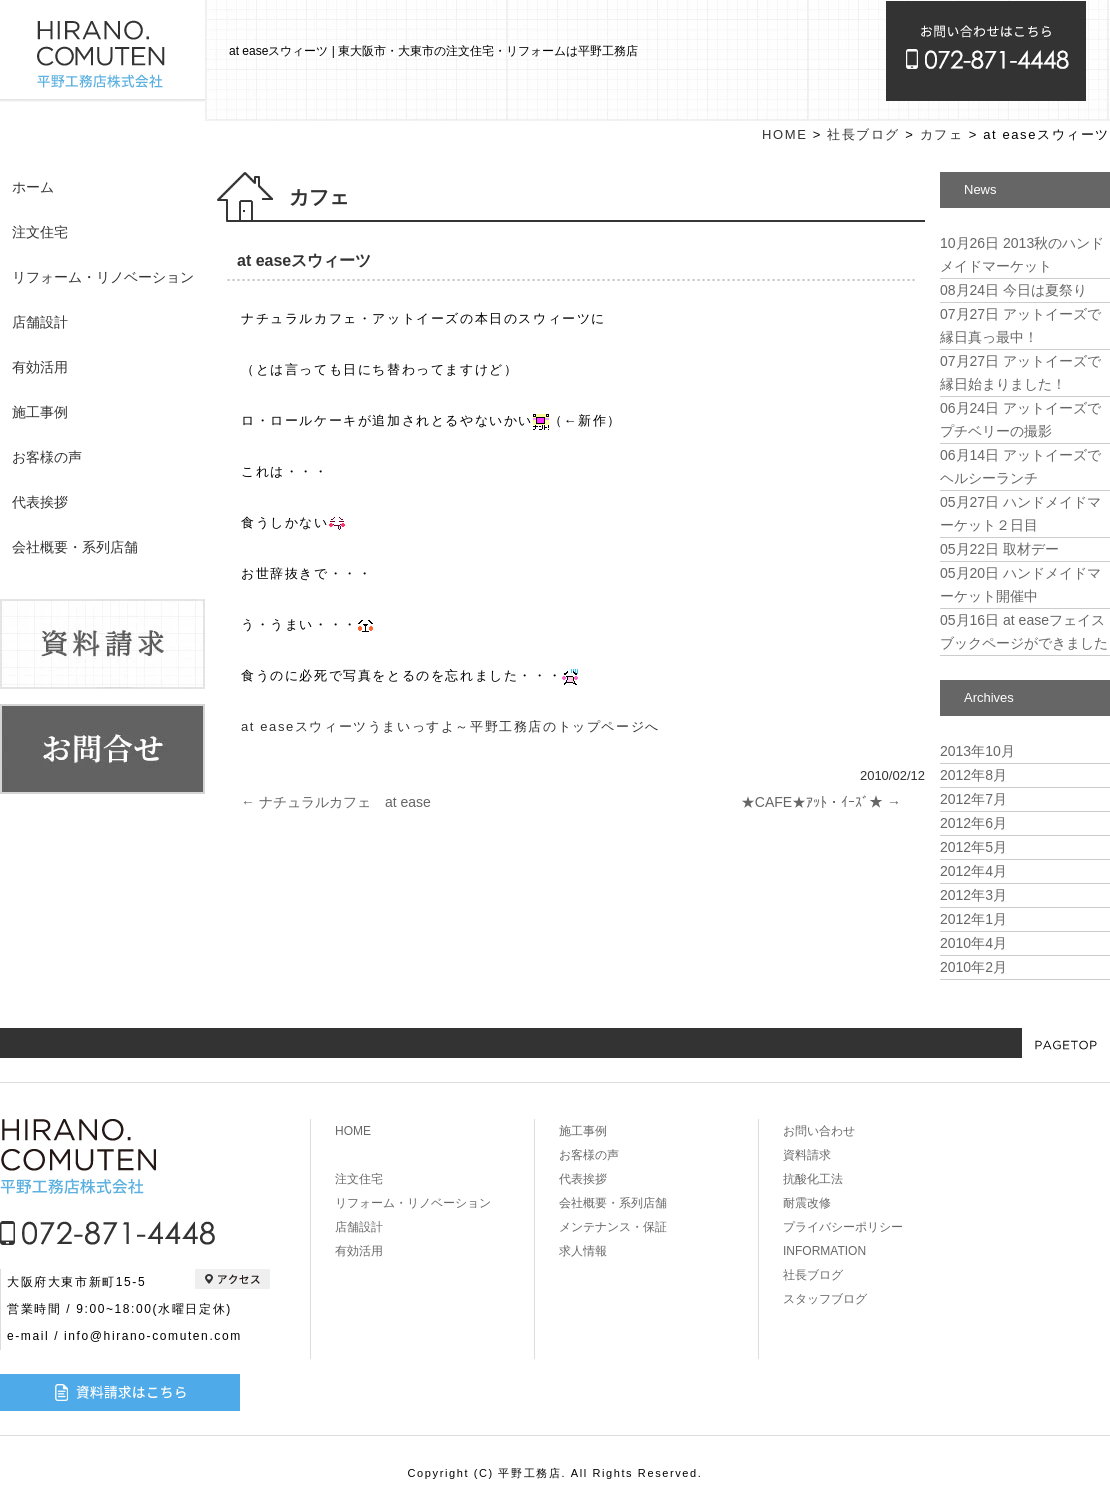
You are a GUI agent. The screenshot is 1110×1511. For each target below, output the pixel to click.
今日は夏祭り (1013, 290)
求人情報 (583, 1251)
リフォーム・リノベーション (103, 277)
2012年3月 (973, 895)
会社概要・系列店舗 (75, 547)
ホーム (33, 187)
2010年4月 (973, 943)
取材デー (999, 549)
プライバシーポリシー (843, 1227)
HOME (784, 134)
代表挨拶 (40, 502)
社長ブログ (863, 134)
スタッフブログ (825, 1299)
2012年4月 (973, 871)
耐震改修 (807, 1203)
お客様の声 (47, 457)
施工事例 (40, 412)
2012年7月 (973, 799)
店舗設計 (40, 322)
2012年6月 (973, 823)
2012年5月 (973, 847)
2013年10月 (977, 751)
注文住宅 (40, 232)
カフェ (942, 134)
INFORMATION (824, 1251)
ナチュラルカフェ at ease (336, 802)
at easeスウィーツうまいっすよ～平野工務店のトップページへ (450, 726)
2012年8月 (973, 775)
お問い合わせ (819, 1131)
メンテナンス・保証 (613, 1227)
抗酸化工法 (813, 1179)
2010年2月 (973, 967)
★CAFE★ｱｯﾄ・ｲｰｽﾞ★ (821, 802)
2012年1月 (973, 919)
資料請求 (807, 1155)
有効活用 (40, 367)
